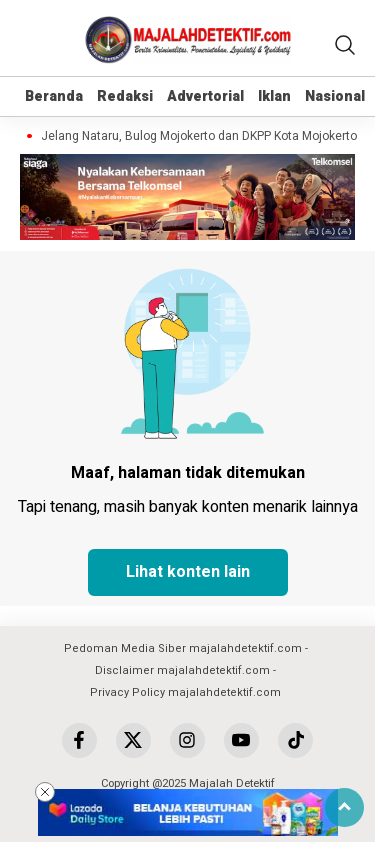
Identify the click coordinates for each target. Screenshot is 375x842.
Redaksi (125, 96)
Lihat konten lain (188, 572)
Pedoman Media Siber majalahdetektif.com (183, 648)
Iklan (274, 96)
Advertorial (205, 96)
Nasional (335, 96)
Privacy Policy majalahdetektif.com (185, 692)
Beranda (54, 96)
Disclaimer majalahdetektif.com (182, 670)
